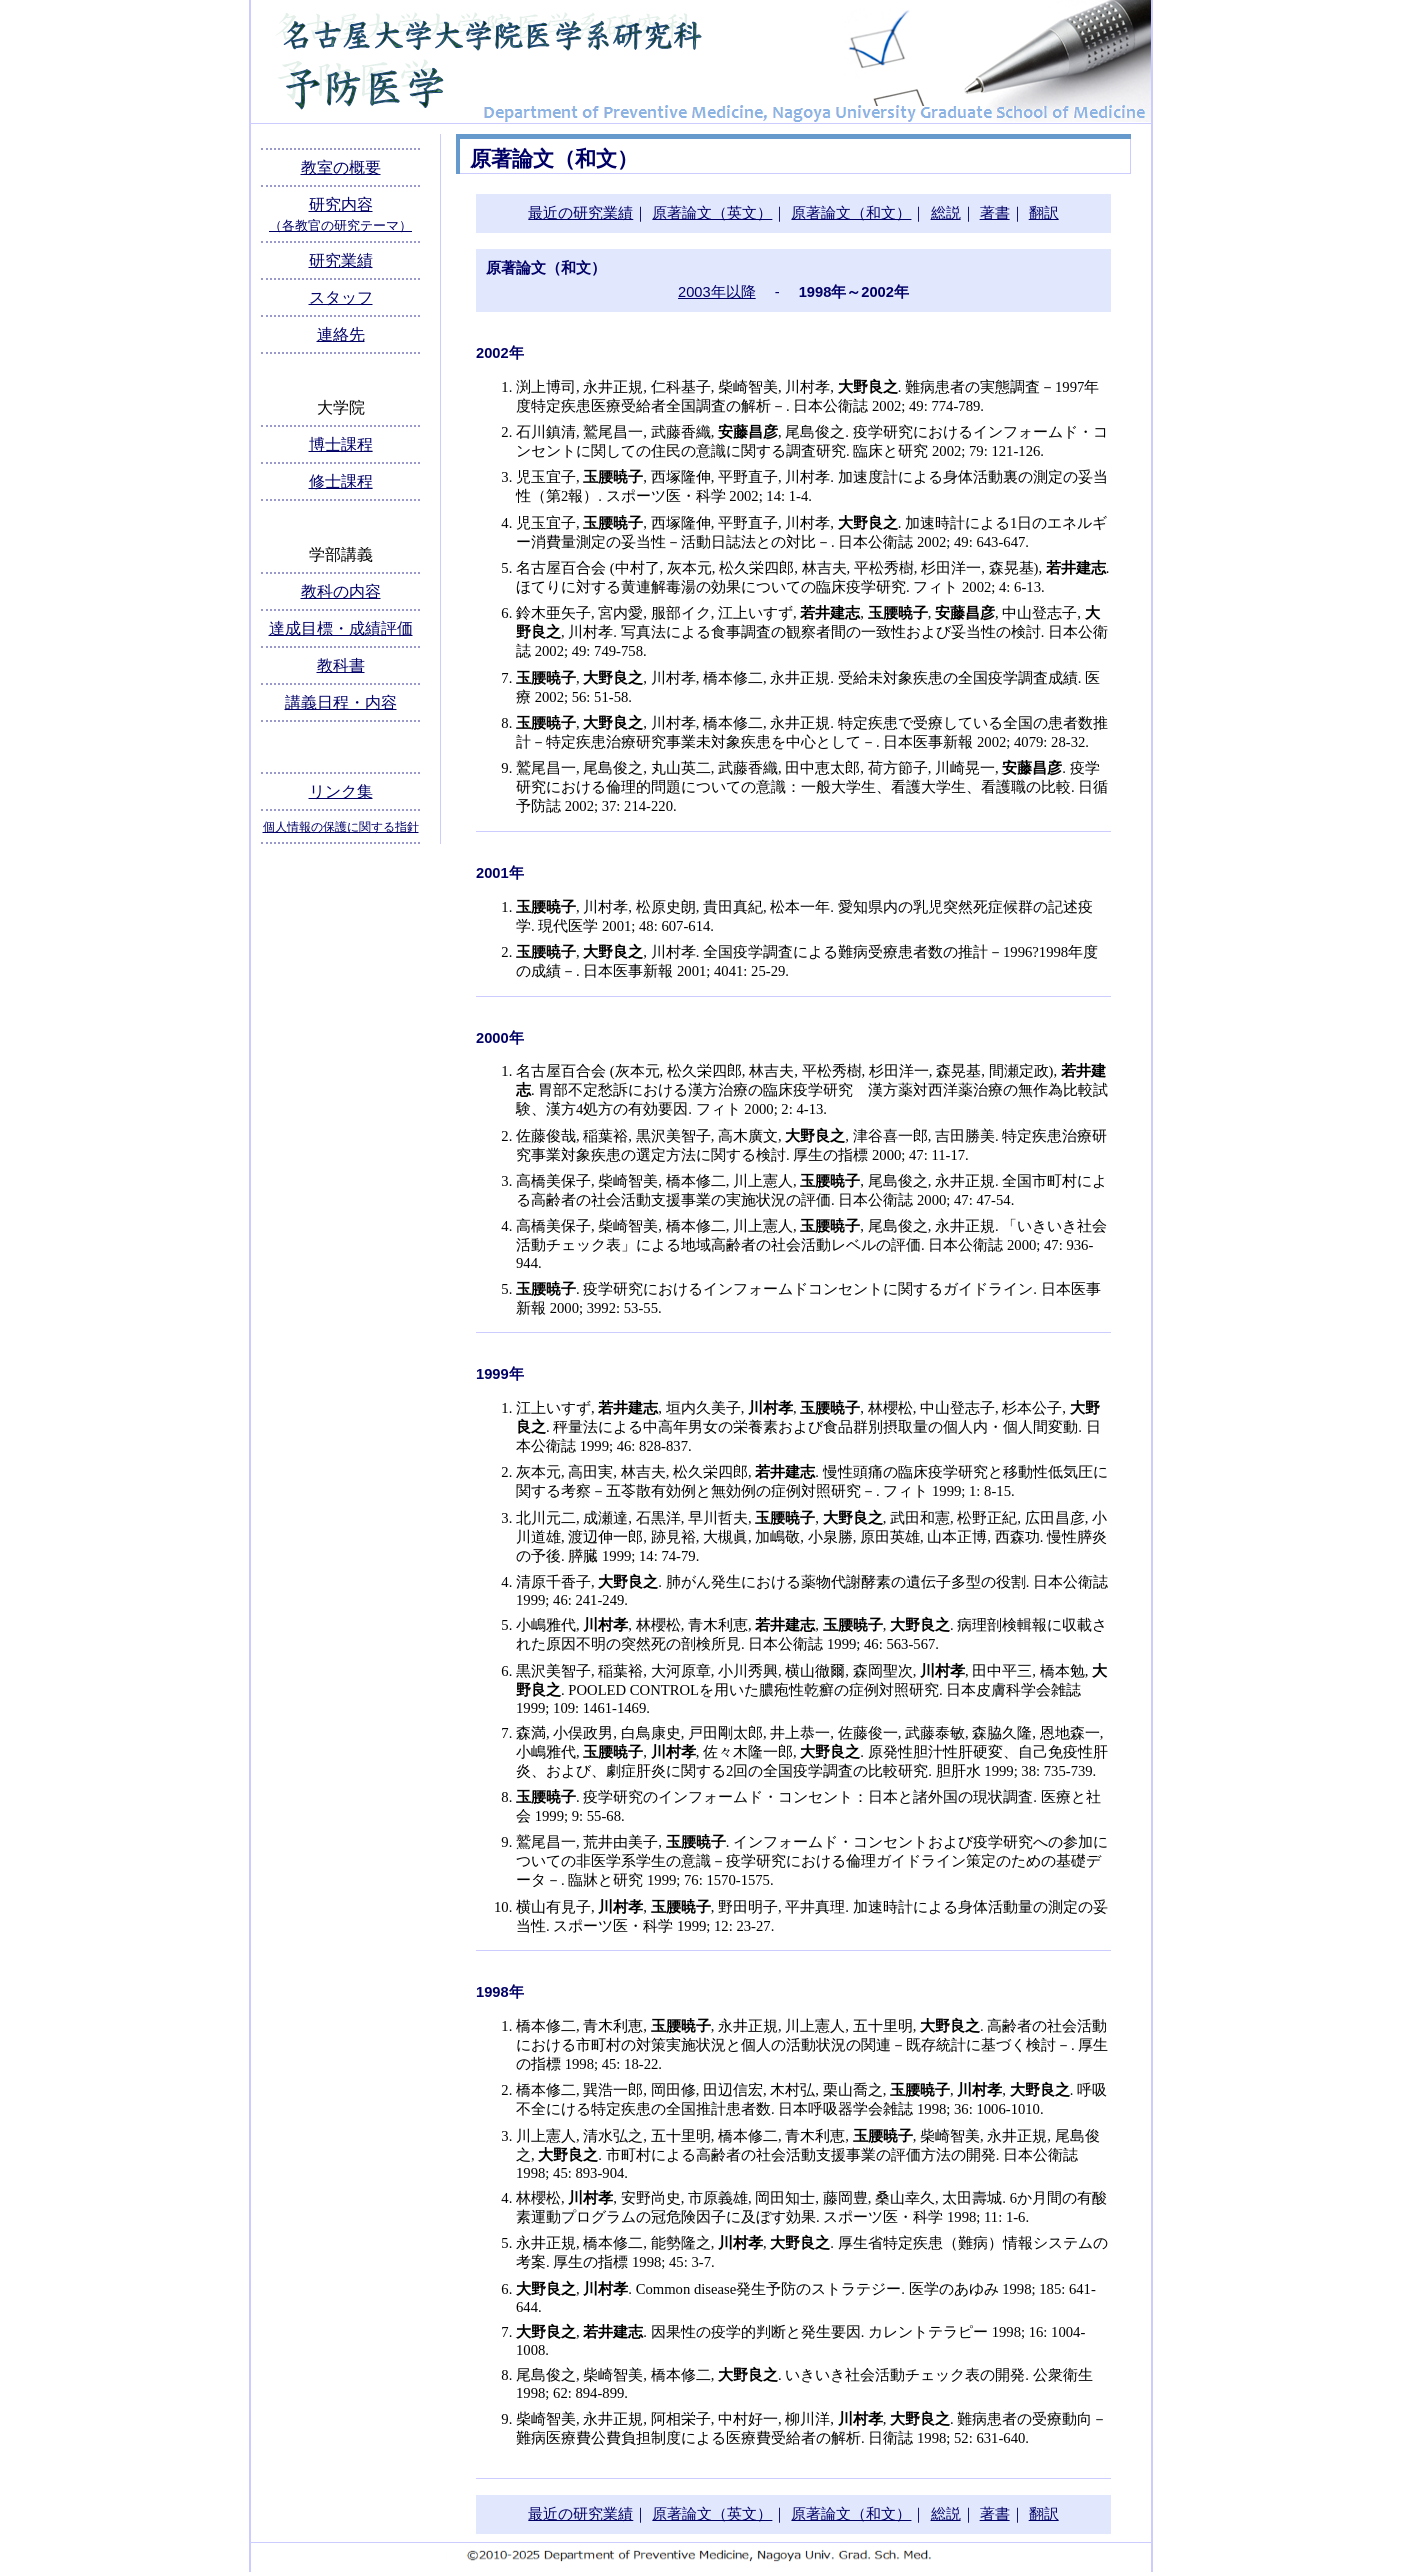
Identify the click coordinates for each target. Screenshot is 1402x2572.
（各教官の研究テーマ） (340, 225)
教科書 (341, 665)
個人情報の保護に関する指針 (341, 827)
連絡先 (341, 334)
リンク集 (341, 791)
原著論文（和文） (851, 213)
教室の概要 (341, 167)
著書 (995, 213)
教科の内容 (341, 591)
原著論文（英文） (712, 213)
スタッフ (341, 297)
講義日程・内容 (341, 702)
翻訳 (1044, 213)
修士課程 (341, 481)
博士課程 (341, 444)
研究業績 (341, 260)
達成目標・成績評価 (341, 628)
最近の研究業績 (580, 213)
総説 (946, 213)
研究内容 (341, 204)
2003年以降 (717, 292)
